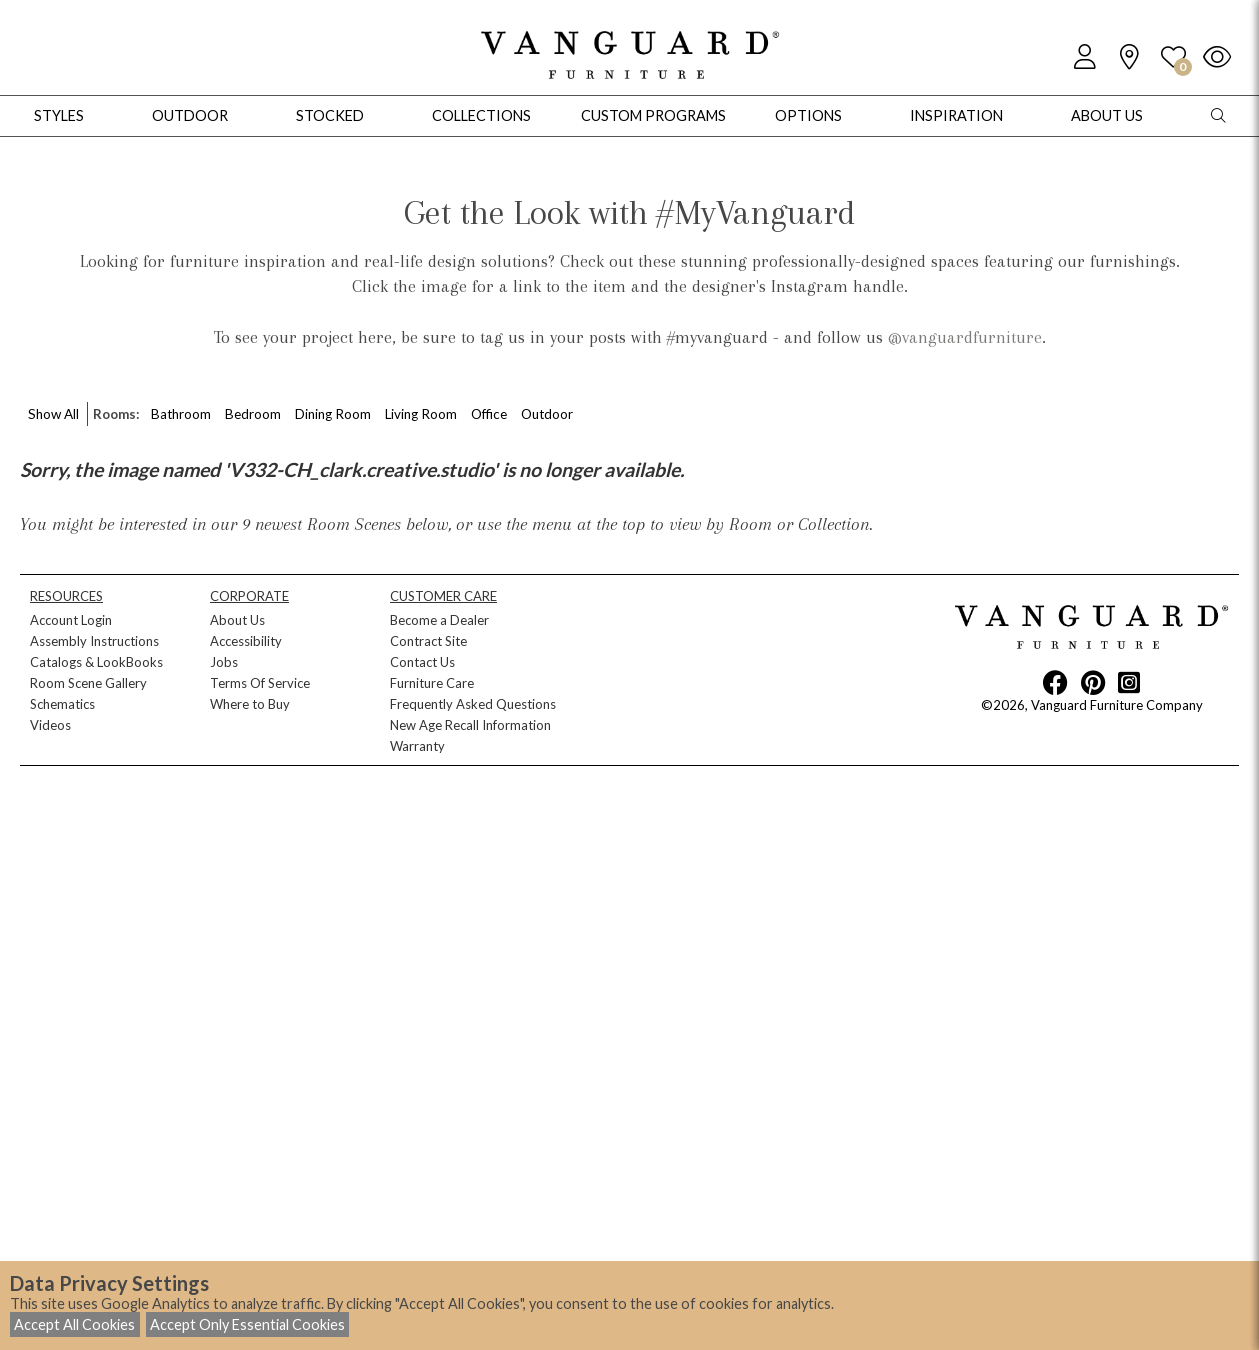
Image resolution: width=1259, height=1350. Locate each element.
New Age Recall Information (470, 725)
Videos (50, 725)
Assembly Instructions (94, 641)
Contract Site (428, 641)
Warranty (417, 746)
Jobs (224, 662)
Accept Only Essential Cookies (247, 1324)
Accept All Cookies (74, 1324)
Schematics (62, 704)
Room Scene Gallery (88, 683)
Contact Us (422, 662)
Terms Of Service (260, 683)
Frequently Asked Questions (473, 704)
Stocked (330, 115)
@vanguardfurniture (965, 337)
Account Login (71, 620)
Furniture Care (432, 683)
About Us (237, 620)
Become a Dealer (439, 620)
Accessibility (246, 641)
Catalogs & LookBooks (96, 662)
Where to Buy (250, 704)
